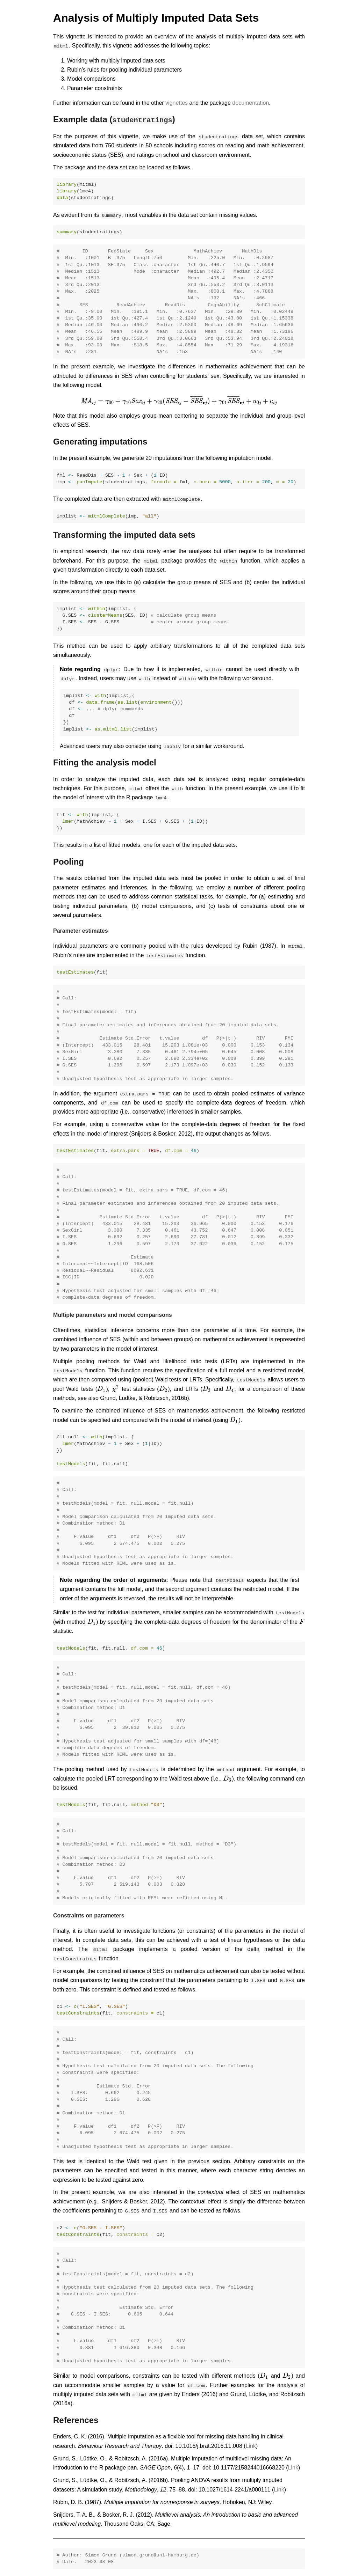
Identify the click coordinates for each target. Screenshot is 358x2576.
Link (251, 2446)
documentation (250, 103)
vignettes (176, 103)
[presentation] (179, 401)
